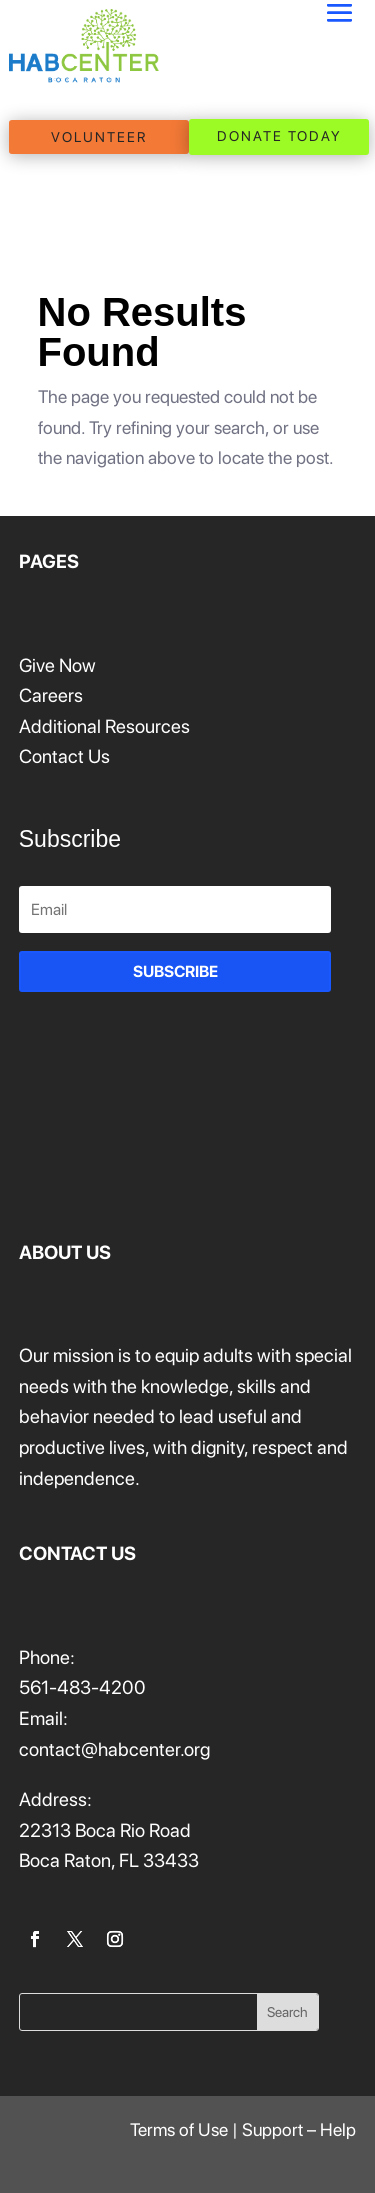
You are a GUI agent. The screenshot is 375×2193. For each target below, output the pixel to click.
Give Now (57, 665)
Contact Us (64, 756)
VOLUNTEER (99, 137)
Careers (51, 695)
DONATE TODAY (279, 136)
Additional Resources (104, 726)
